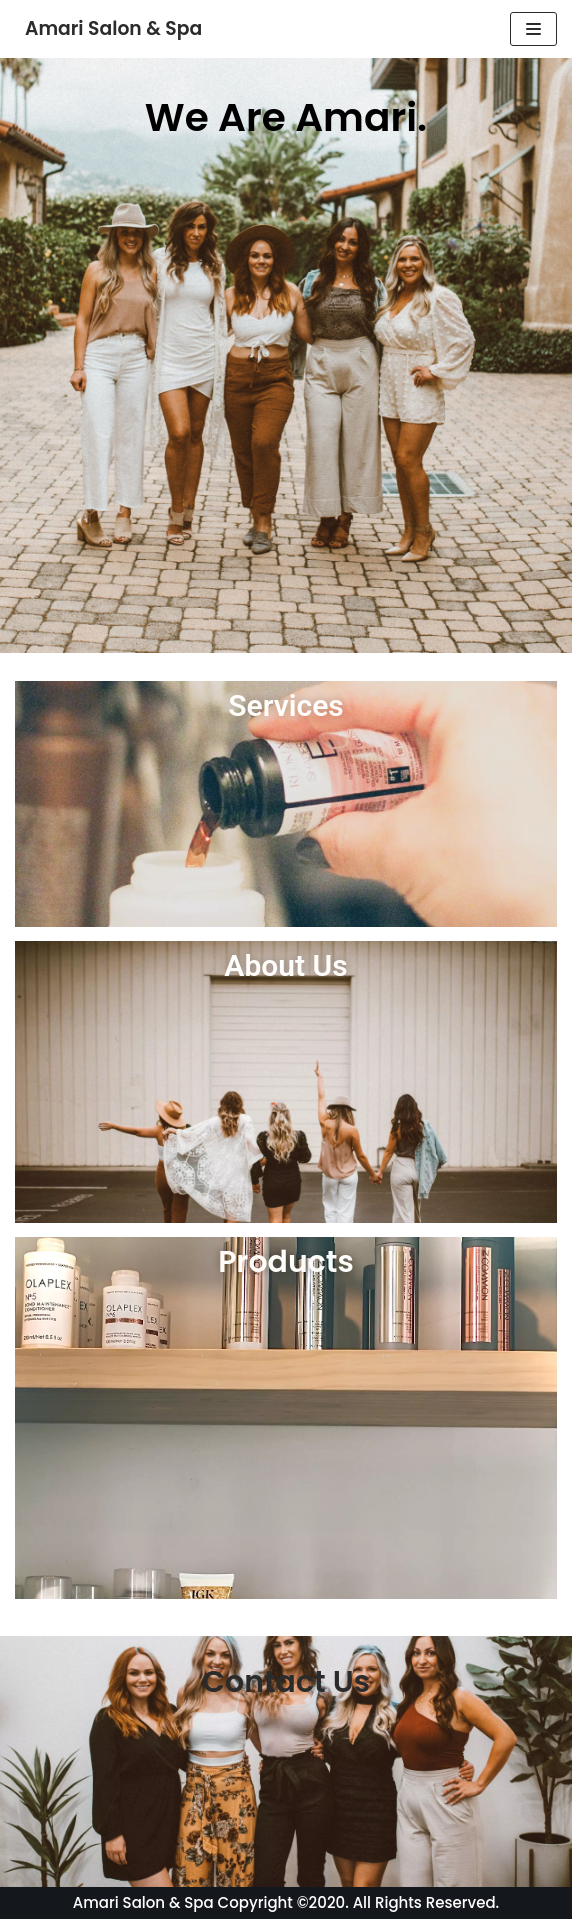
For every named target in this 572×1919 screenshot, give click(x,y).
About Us (285, 965)
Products (286, 1262)
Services (286, 705)
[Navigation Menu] (533, 29)
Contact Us (286, 1682)
